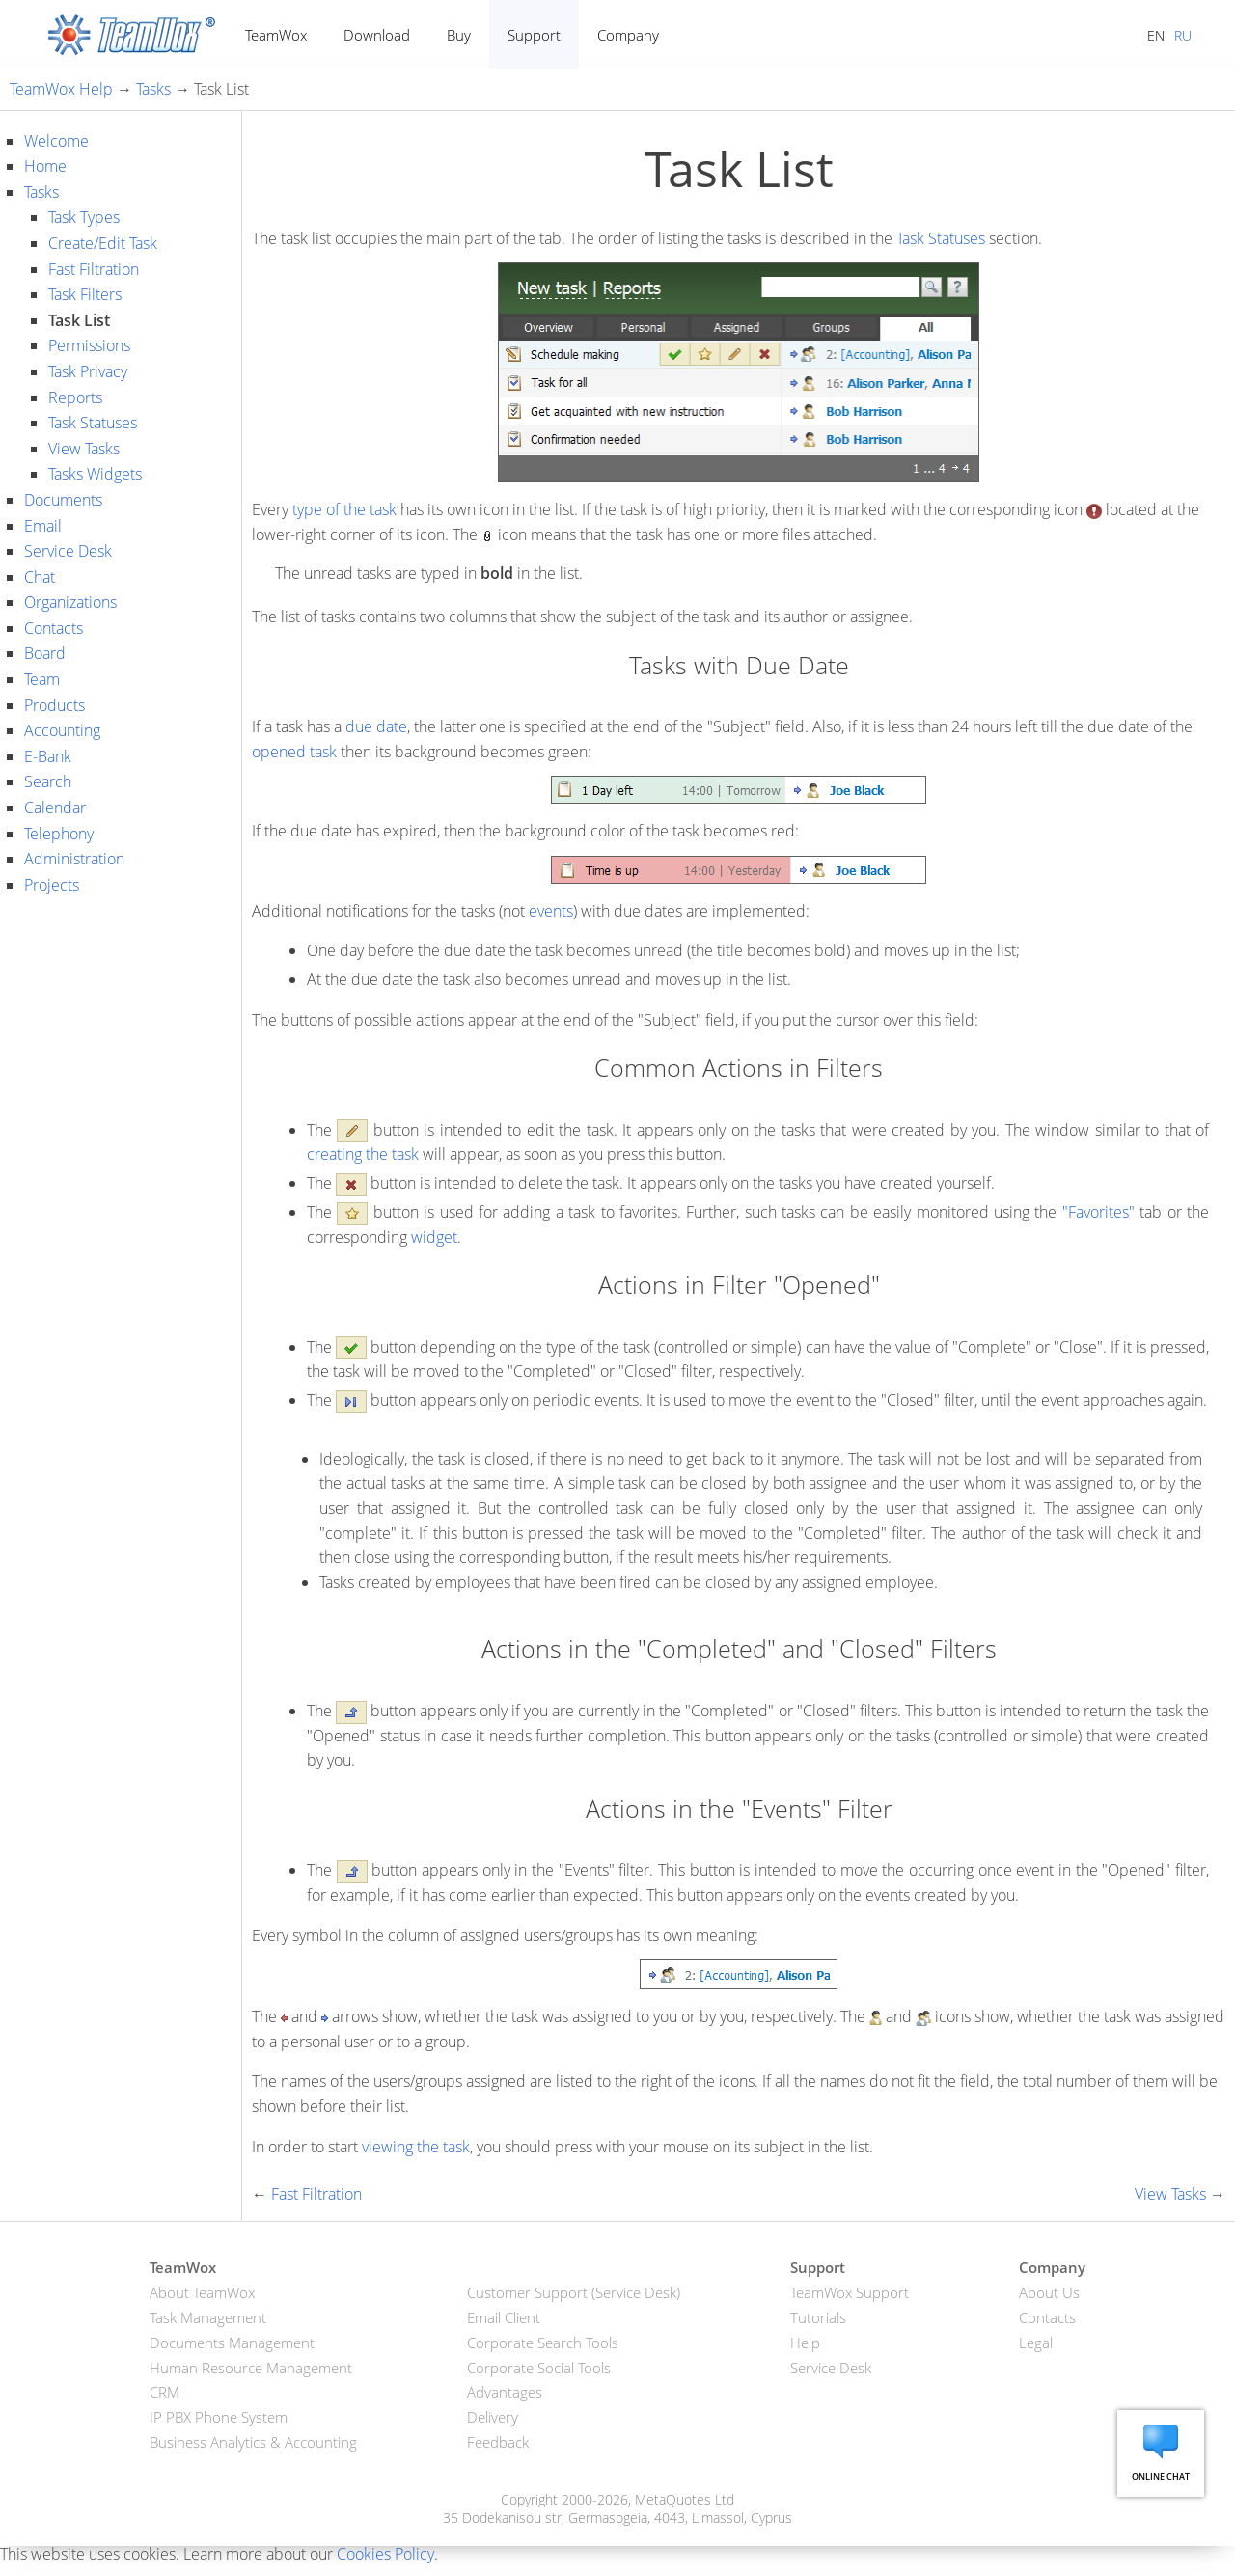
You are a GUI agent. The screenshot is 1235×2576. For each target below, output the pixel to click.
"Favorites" (1098, 1211)
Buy (459, 34)
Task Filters (85, 294)
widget (434, 1236)
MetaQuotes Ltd (684, 2499)
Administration (74, 858)
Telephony (59, 833)
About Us (1049, 2292)
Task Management (208, 2317)
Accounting (62, 730)
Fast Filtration (93, 269)
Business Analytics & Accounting (253, 2442)
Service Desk (68, 551)
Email (43, 525)
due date (376, 726)
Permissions (89, 345)
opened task (294, 751)
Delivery (492, 2416)
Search (47, 781)
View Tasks (84, 448)
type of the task (344, 509)
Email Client (503, 2317)
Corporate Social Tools (539, 2367)
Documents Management (232, 2342)
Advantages (504, 2391)
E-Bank (47, 756)
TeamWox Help (61, 88)
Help (805, 2342)
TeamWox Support (849, 2292)
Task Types (84, 217)
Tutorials (818, 2317)
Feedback (498, 2442)
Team (42, 679)
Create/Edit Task (102, 243)
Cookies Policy (385, 2553)
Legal (1036, 2342)
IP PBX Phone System (219, 2416)
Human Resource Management (251, 2367)
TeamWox (276, 34)
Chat (39, 577)
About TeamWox (202, 2292)
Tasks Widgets (95, 473)
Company (628, 34)
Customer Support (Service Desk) (573, 2292)
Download (376, 34)
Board (45, 653)
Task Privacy (87, 371)
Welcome (56, 140)
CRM (164, 2391)
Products (54, 705)
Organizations (70, 602)
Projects (51, 884)
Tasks (153, 88)
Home (45, 166)
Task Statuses (92, 422)
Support (534, 34)
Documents (63, 499)
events (551, 910)
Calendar (55, 807)
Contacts (53, 628)
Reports (75, 397)
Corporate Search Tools (542, 2342)
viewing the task (416, 2146)
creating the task (363, 1154)
